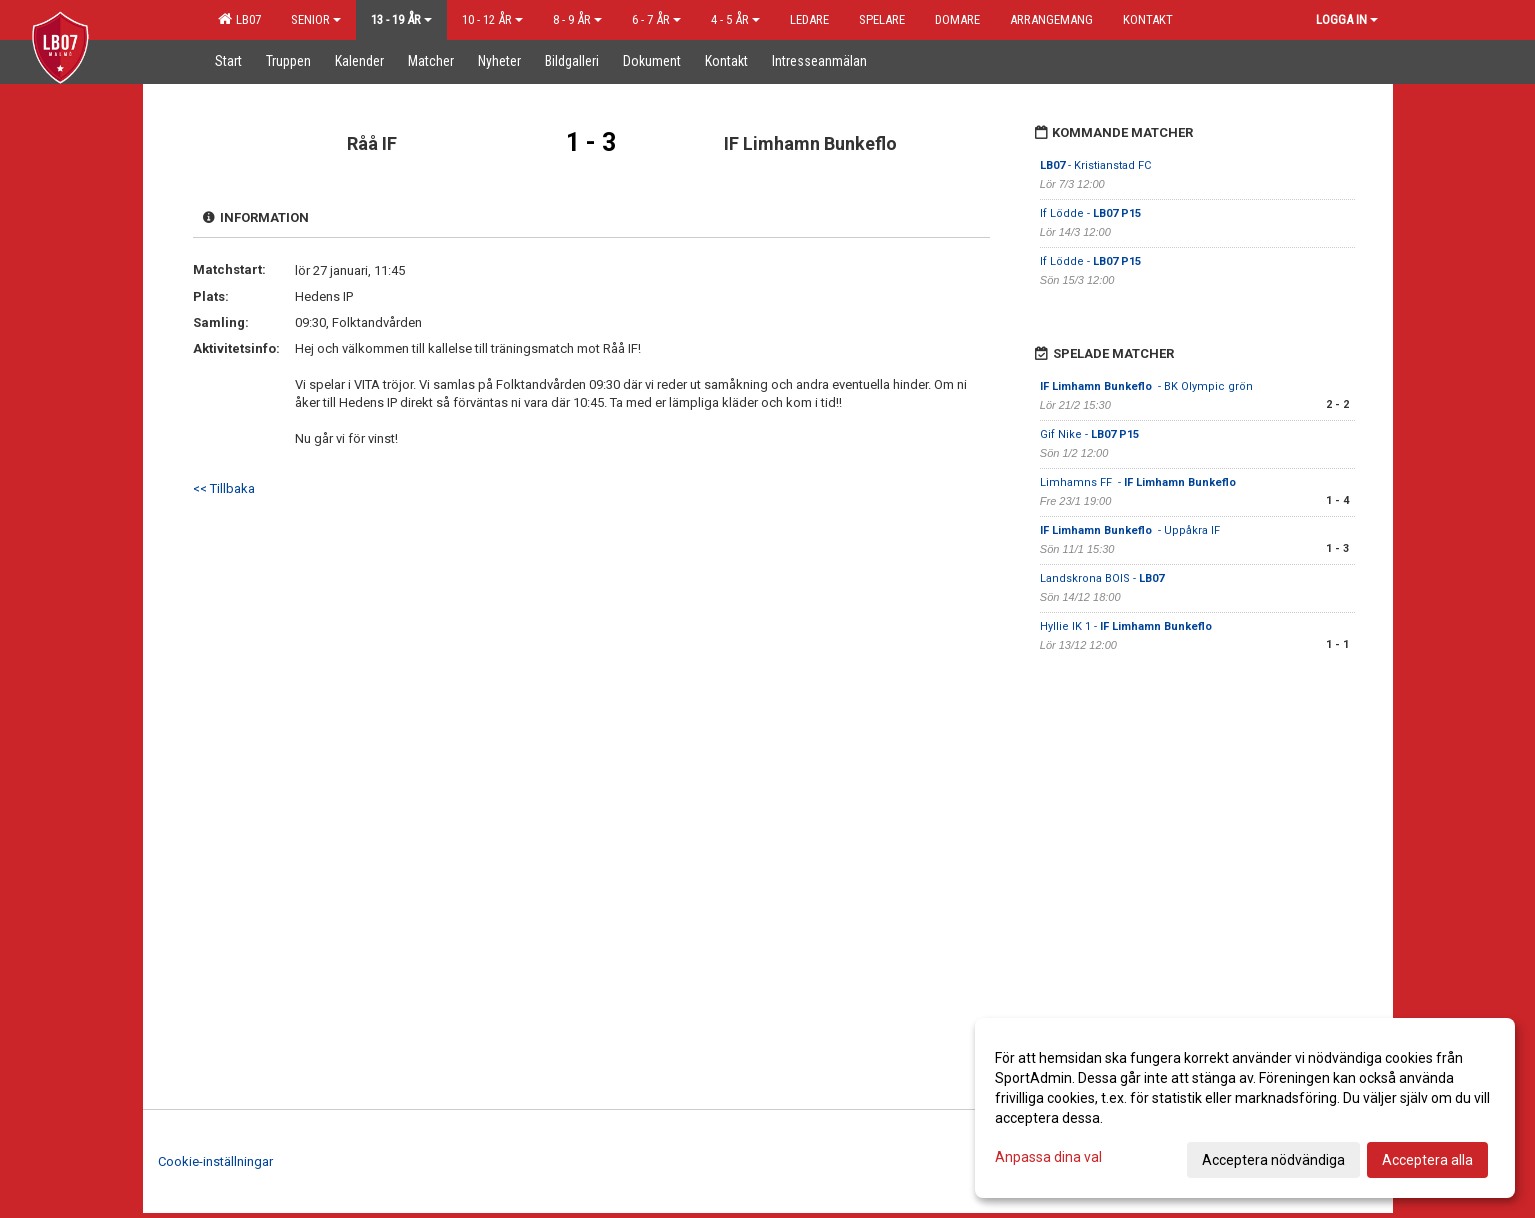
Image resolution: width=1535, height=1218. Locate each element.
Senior (316, 19)
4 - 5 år (735, 19)
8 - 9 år (577, 19)
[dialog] (1245, 1108)
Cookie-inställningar (215, 1161)
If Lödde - (1090, 213)
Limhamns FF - (1139, 482)
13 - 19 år (401, 19)
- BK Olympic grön (1146, 386)
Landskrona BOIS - (1102, 578)
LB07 (239, 19)
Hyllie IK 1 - (1127, 626)
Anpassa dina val (1048, 1157)
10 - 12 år (492, 19)
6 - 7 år (656, 19)
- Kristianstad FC (1095, 165)
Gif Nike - (1089, 434)
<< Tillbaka (224, 488)
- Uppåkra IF (1131, 530)
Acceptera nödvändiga (1273, 1160)
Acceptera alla (1427, 1160)
